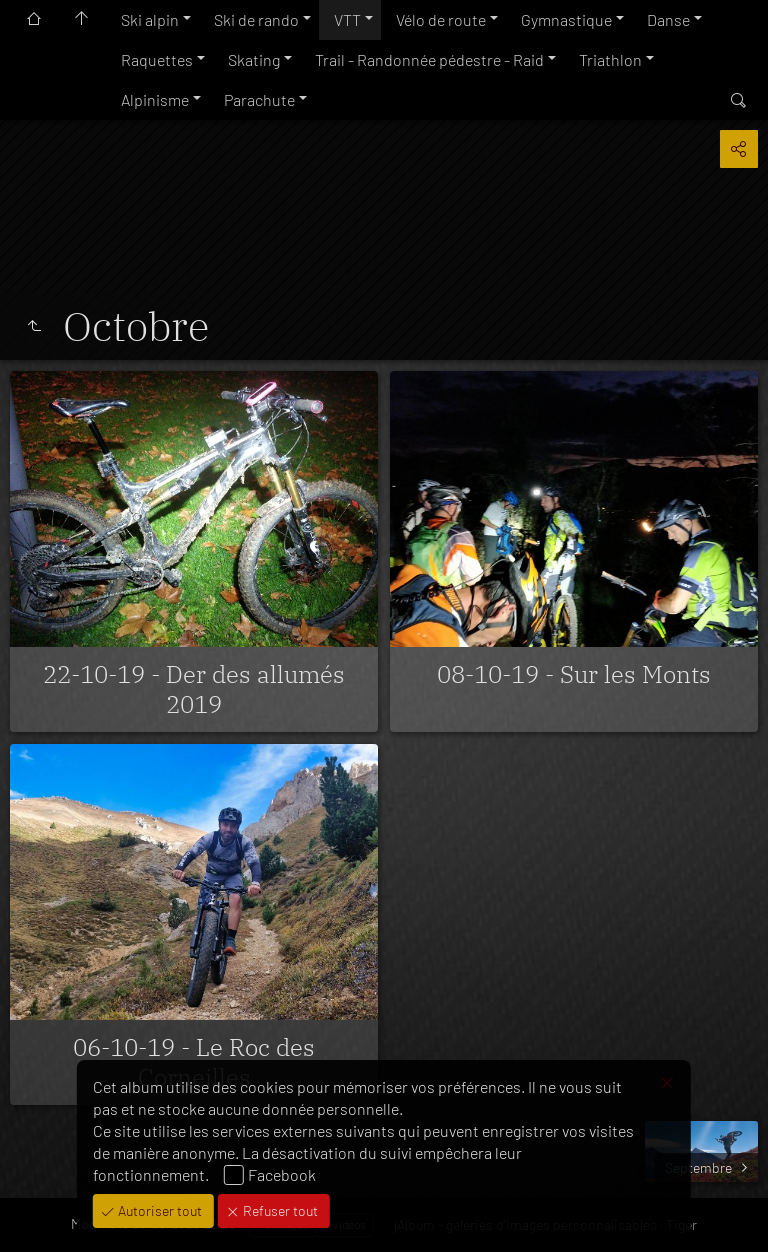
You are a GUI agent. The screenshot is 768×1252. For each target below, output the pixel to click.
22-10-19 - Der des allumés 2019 (194, 689)
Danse (668, 19)
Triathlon (610, 59)
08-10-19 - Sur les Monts (574, 674)
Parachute (259, 99)
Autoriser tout (158, 1210)
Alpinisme (155, 99)
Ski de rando (256, 19)
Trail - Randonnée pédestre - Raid (429, 59)
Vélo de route (441, 19)
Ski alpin (150, 19)
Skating (254, 59)
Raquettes (157, 59)
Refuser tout (279, 1210)
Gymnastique (566, 19)
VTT (347, 19)
